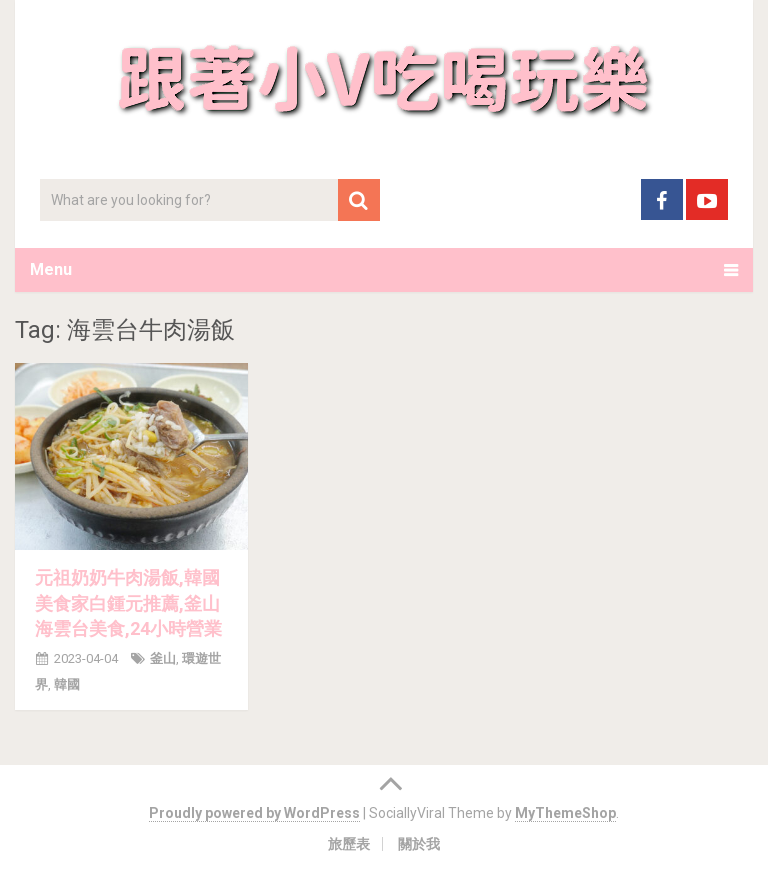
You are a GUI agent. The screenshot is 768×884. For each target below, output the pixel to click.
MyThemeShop (565, 813)
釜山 (163, 658)
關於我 (419, 844)
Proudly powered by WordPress (254, 813)
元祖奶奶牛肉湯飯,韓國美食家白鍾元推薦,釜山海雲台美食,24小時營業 (128, 602)
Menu (51, 269)
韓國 (67, 684)
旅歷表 (349, 844)
